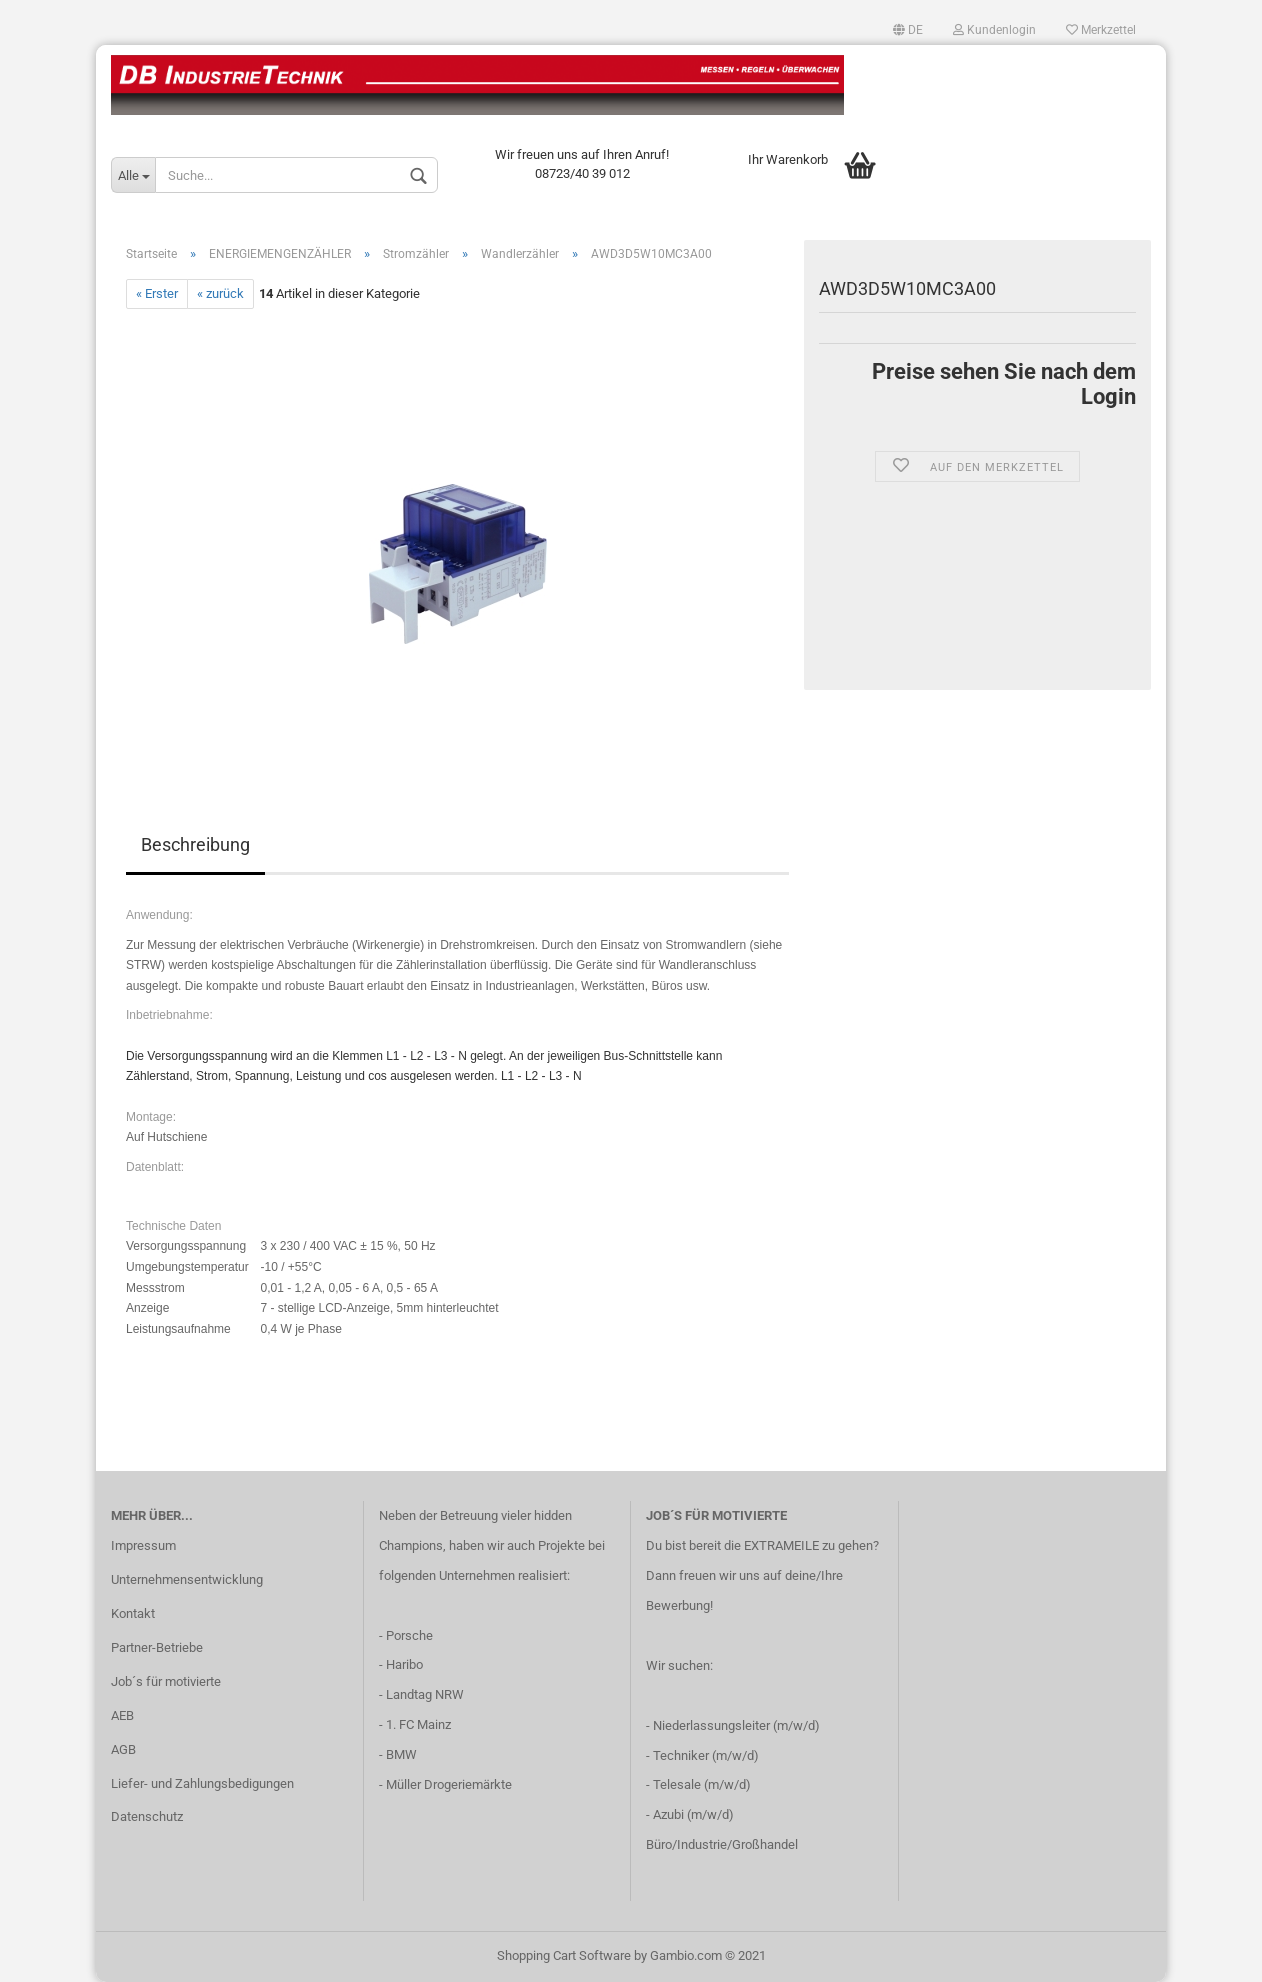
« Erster (157, 293)
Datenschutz (147, 1816)
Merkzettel (1101, 30)
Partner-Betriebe (157, 1647)
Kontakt (133, 1613)
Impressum (143, 1545)
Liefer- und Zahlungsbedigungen (202, 1783)
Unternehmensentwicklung (187, 1579)
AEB (122, 1715)
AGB (123, 1749)
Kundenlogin (994, 30)
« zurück (220, 293)
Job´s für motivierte (166, 1681)
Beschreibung (195, 844)
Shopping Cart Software (564, 1955)
